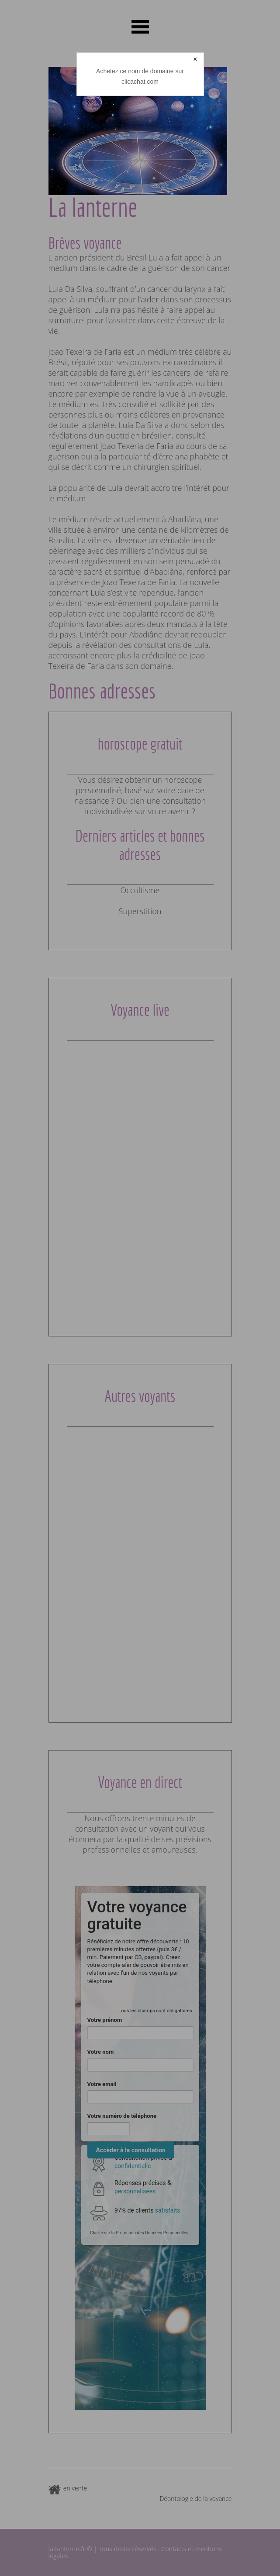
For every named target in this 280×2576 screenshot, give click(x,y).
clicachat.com (140, 81)
